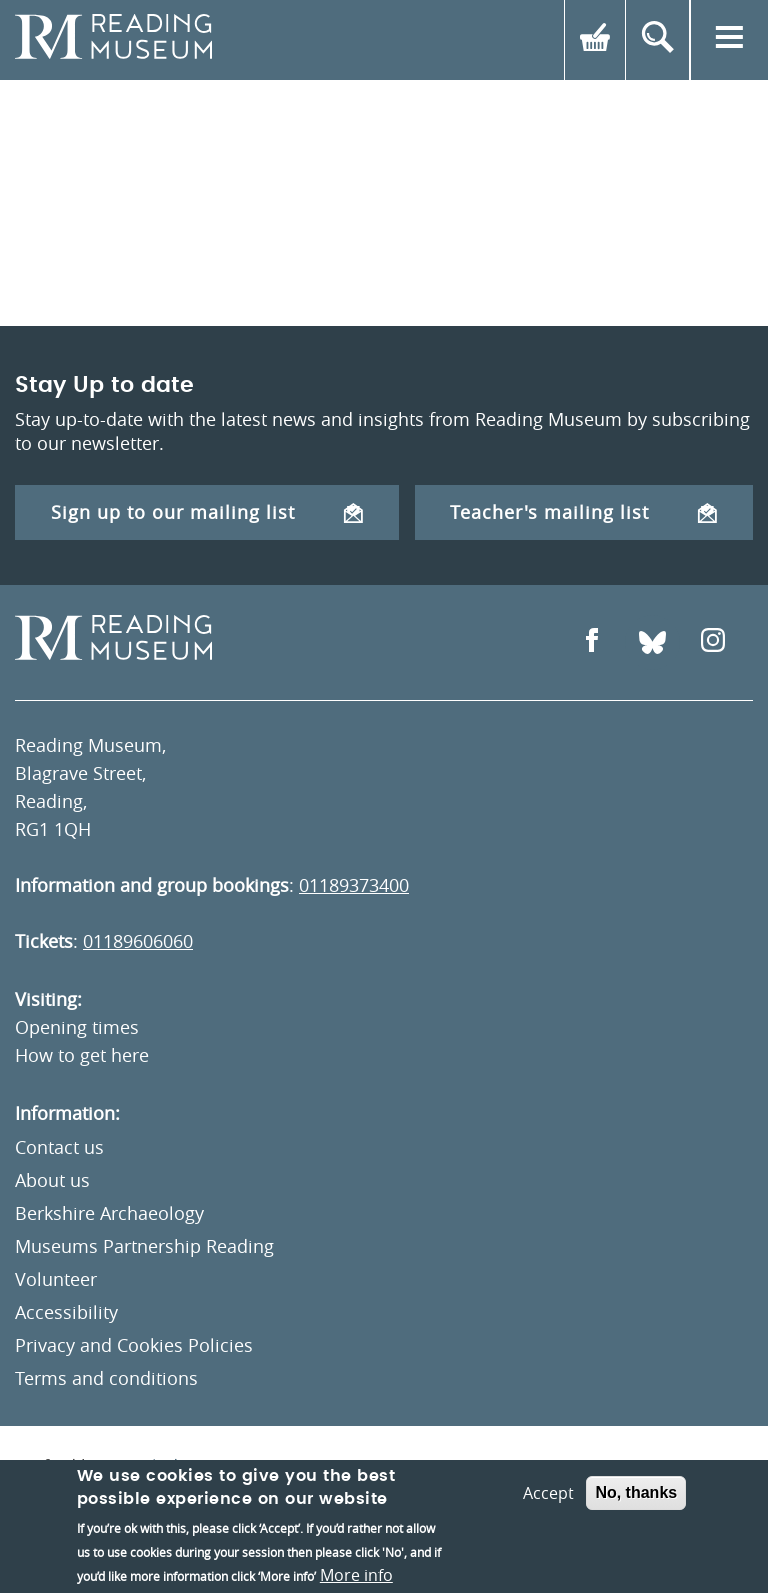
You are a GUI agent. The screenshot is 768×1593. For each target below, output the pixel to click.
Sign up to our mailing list (207, 512)
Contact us (59, 1147)
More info (356, 1575)
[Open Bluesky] (652, 642)
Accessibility (66, 1312)
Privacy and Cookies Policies (134, 1345)
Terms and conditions (106, 1378)
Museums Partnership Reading (144, 1246)
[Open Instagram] (713, 642)
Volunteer (56, 1279)
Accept (548, 1493)
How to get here (82, 1055)
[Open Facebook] (592, 642)
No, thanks (636, 1492)
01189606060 (138, 941)
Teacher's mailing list (583, 512)
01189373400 (354, 885)
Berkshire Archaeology (109, 1213)
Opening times (77, 1027)
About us (52, 1180)
